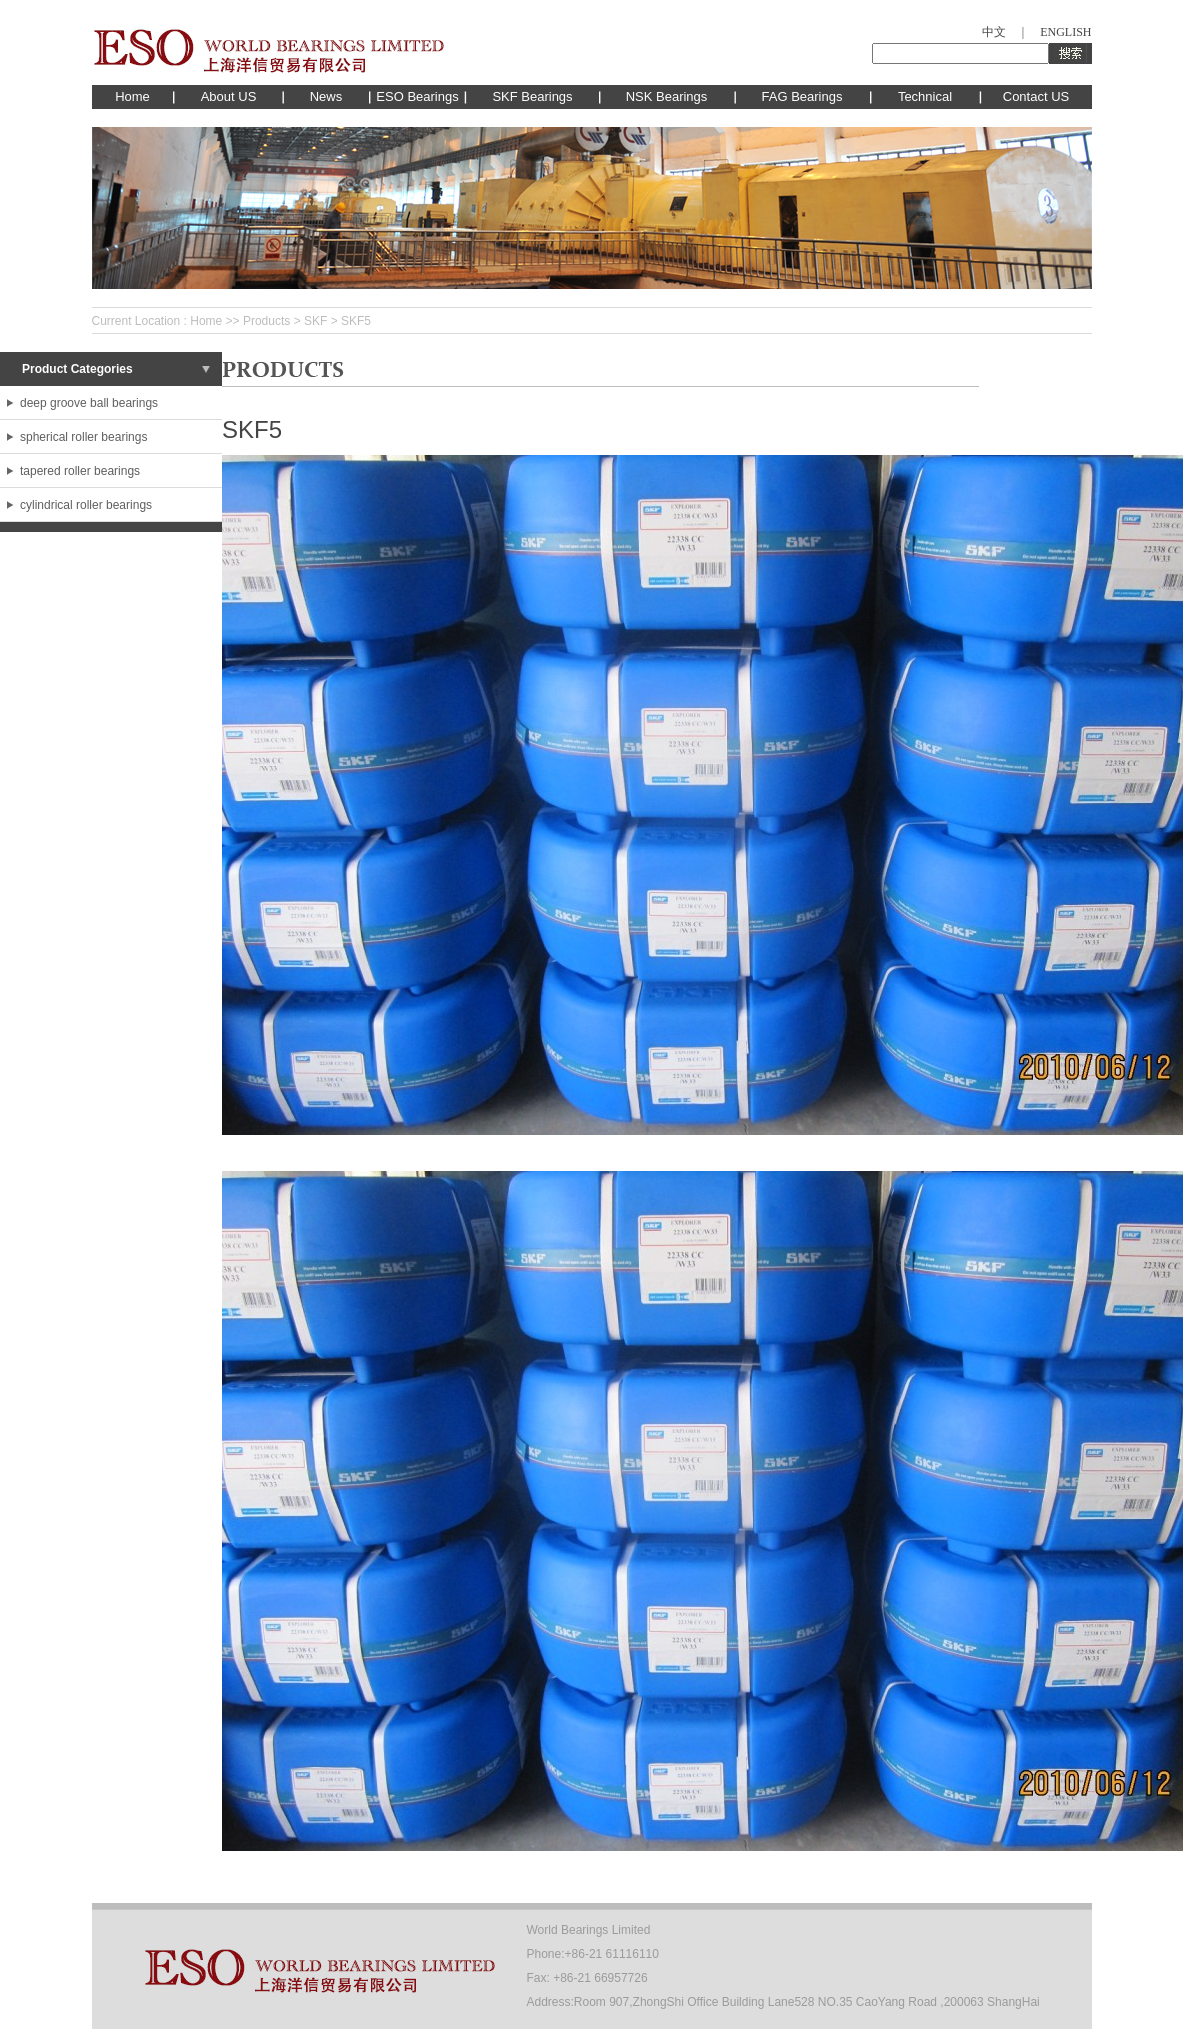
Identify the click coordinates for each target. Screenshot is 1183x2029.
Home (132, 96)
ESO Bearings (417, 96)
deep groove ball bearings (89, 403)
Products (265, 321)
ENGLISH (1065, 32)
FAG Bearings (802, 96)
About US (229, 96)
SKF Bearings (532, 96)
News (326, 96)
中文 (994, 32)
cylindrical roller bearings (86, 505)
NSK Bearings (667, 96)
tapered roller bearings (80, 471)
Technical (925, 96)
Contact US (1036, 96)
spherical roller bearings (83, 437)
